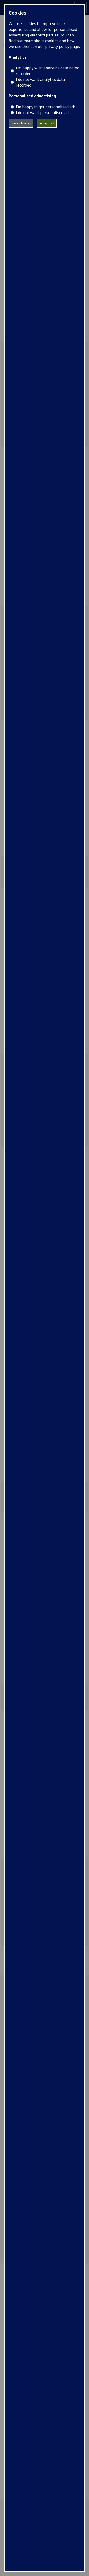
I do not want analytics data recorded (40, 82)
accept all (46, 123)
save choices (21, 123)
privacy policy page (62, 46)
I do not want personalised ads (43, 112)
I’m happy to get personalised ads (46, 106)
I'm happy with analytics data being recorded (47, 70)
